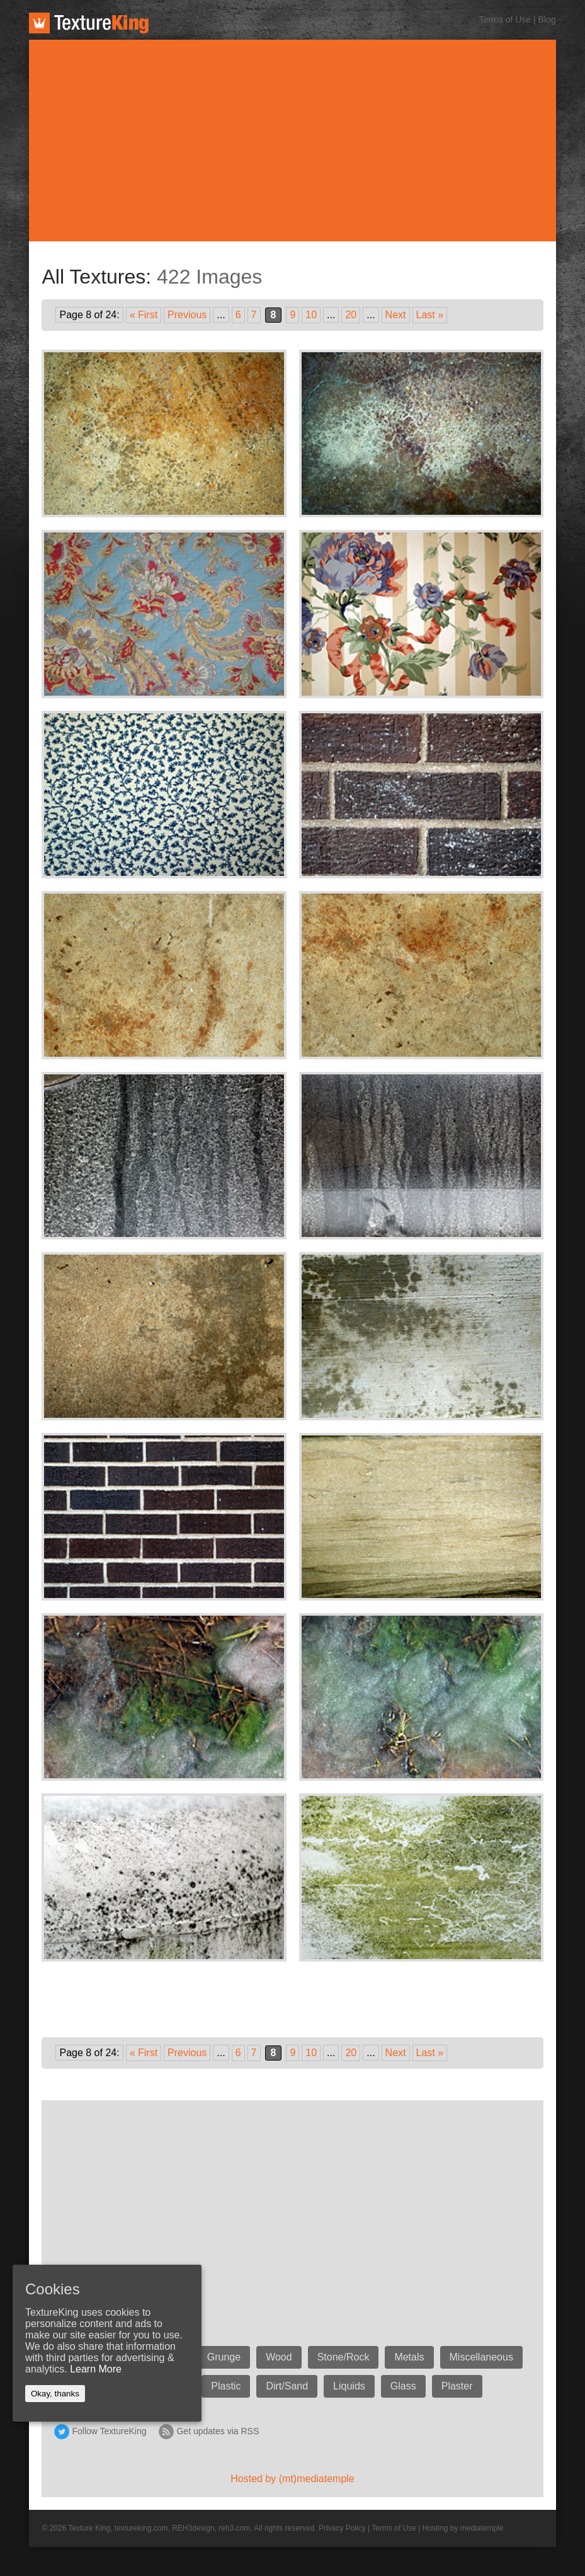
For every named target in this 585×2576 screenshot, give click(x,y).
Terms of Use (505, 19)
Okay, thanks (55, 2393)
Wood (279, 2357)
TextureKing (89, 23)
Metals (409, 2357)
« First (143, 314)
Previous (187, 314)
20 (350, 314)
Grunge (224, 2357)
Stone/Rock (343, 2357)
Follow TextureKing (109, 2431)
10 (311, 314)
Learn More (96, 2369)
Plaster (457, 2386)
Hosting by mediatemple (463, 2528)
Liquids (349, 2386)
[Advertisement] (293, 140)
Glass (403, 2386)
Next (395, 314)
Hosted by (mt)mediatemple (292, 2478)
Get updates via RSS (217, 2431)
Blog (547, 19)
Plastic (226, 2386)
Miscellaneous (481, 2357)
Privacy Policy (342, 2528)
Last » (430, 314)
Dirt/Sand (287, 2386)
